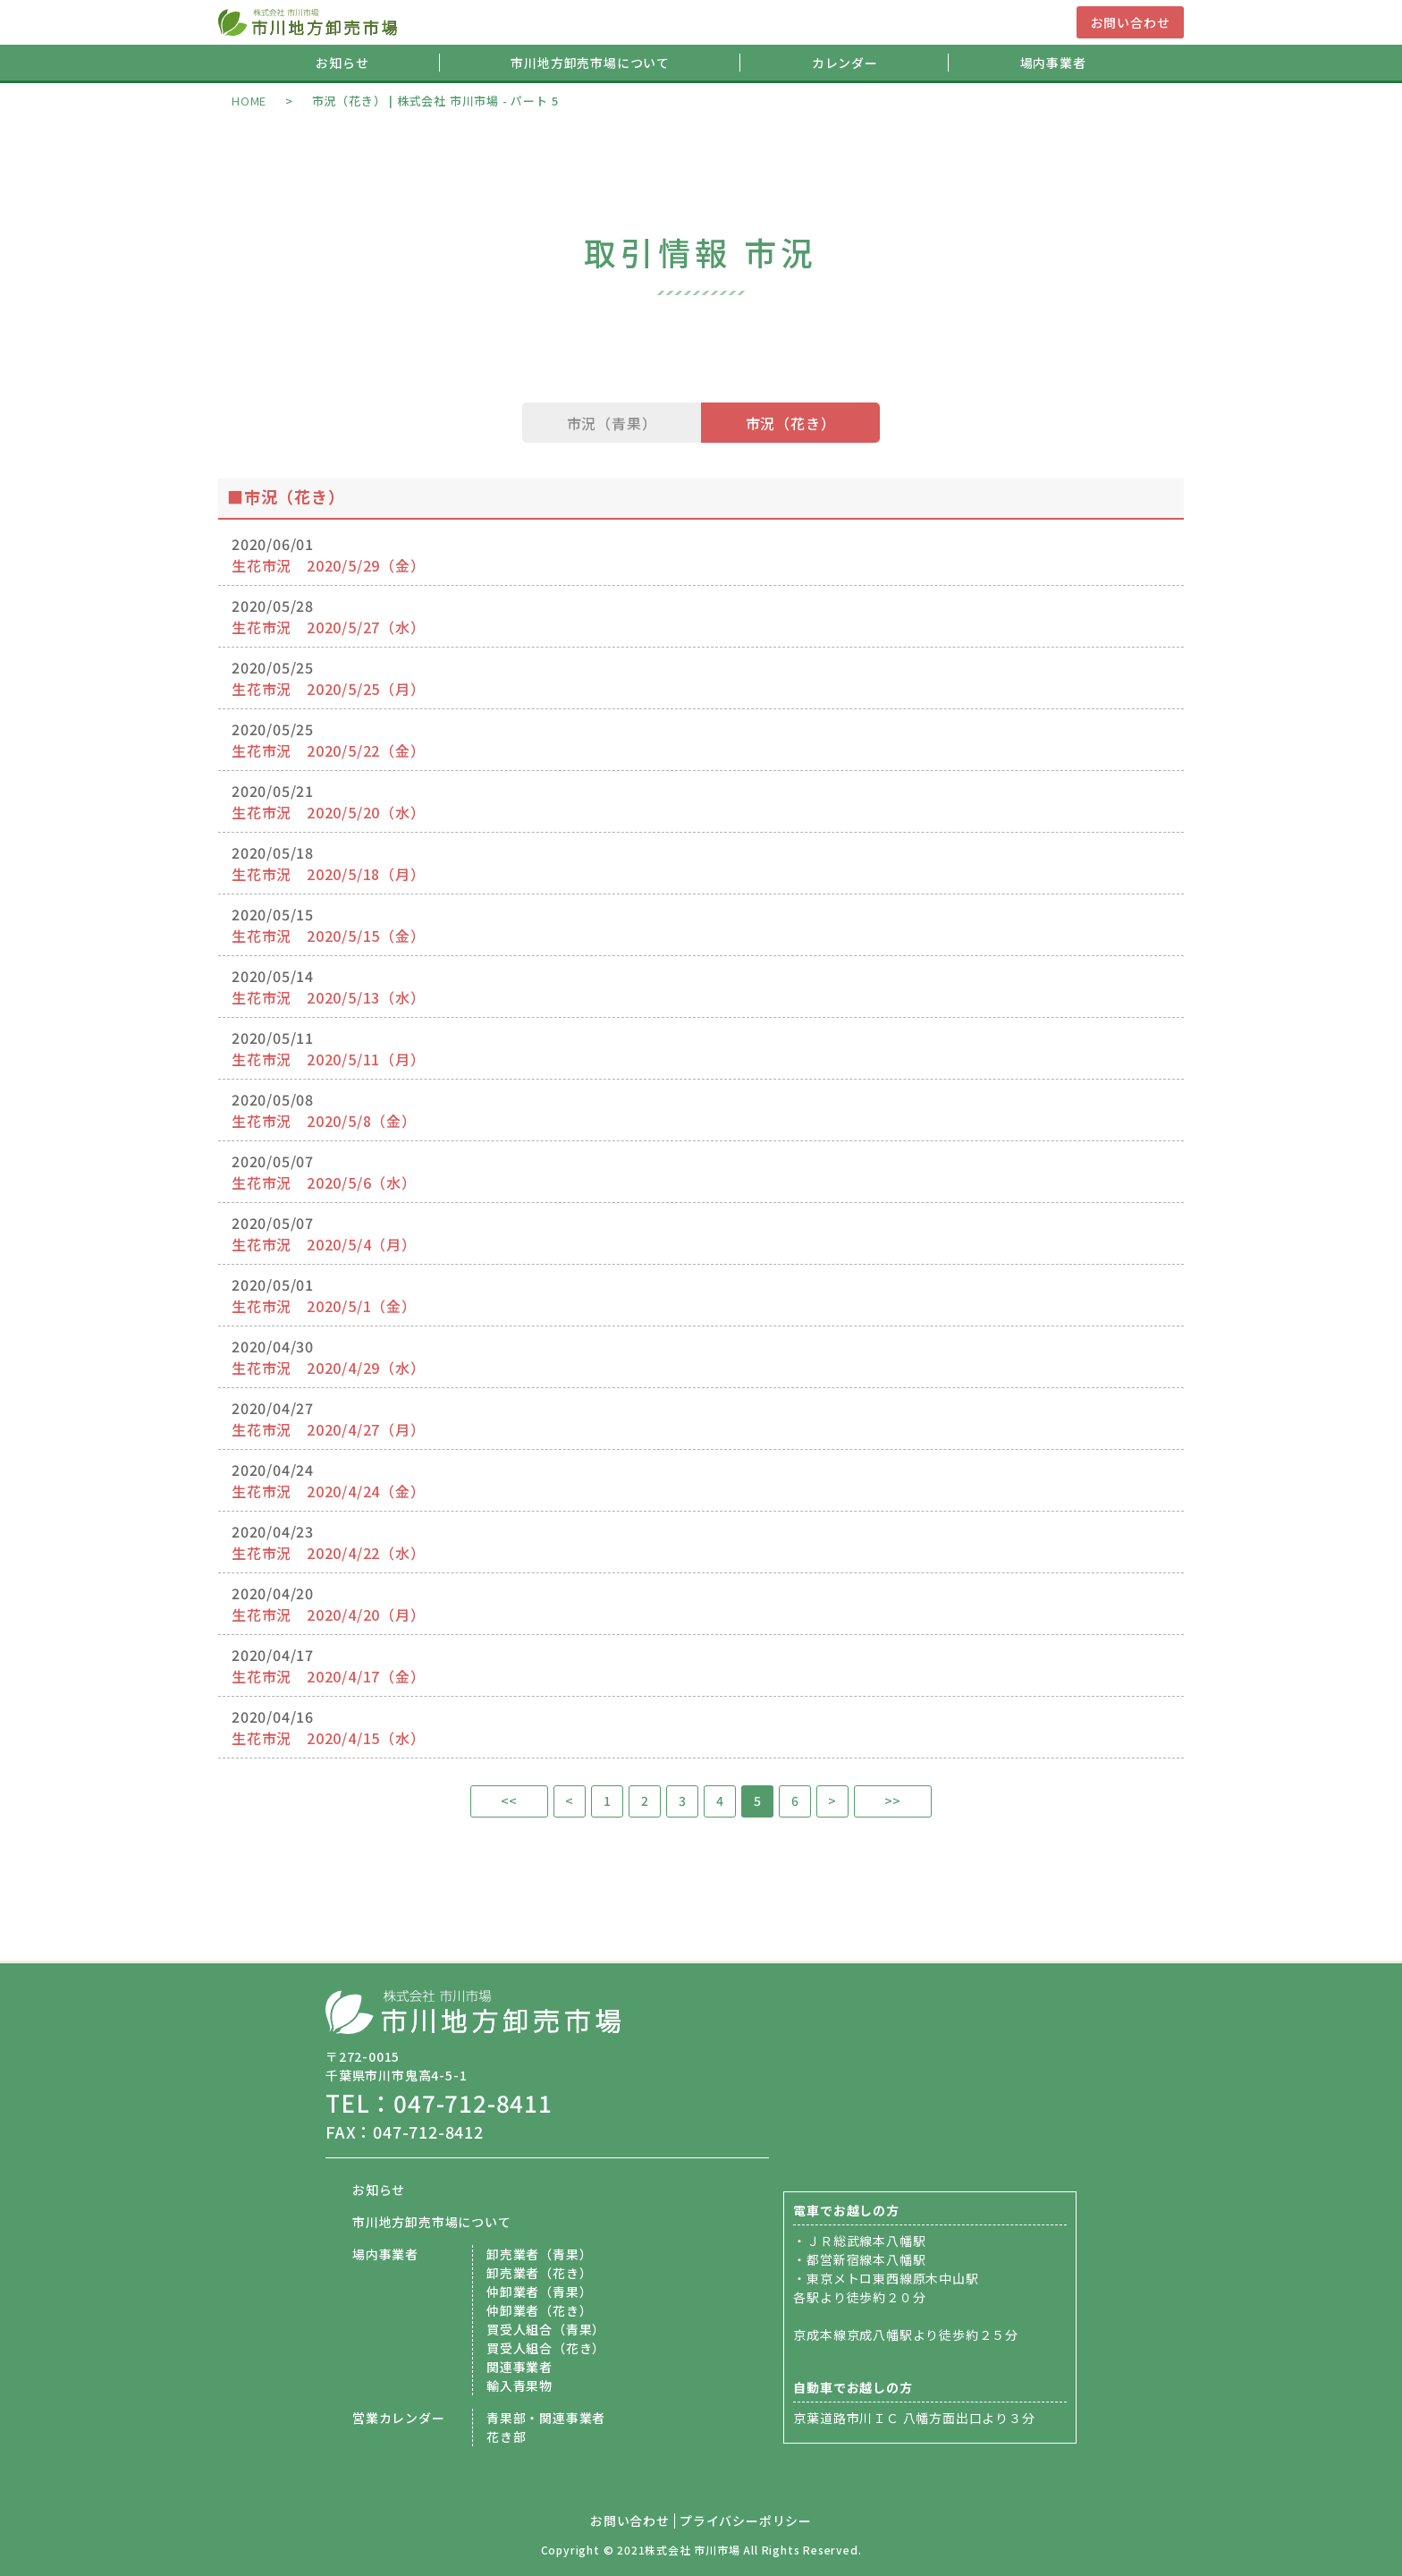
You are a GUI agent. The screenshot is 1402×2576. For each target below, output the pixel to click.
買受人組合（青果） (545, 2329)
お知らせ (342, 63)
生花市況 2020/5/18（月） (329, 874)
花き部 (506, 2436)
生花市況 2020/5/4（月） (324, 1244)
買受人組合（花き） (545, 2348)
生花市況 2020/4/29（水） (329, 1367)
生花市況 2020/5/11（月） (329, 1059)
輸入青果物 (519, 2385)
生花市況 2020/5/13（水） (329, 997)
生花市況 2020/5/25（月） (329, 688)
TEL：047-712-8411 (439, 2102)
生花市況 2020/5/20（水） (329, 812)
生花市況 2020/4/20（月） (329, 1614)
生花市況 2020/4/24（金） (329, 1491)
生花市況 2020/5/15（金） (329, 935)
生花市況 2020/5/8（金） (324, 1120)
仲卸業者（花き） (539, 2310)
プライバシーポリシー (746, 2521)
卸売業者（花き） (539, 2273)
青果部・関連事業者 (545, 2418)
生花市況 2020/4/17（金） (329, 1676)
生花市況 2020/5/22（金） (329, 750)
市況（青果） (612, 423)
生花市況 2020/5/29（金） (329, 565)
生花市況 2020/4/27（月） (329, 1429)
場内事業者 (1053, 63)
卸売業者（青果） (539, 2254)
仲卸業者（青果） (539, 2292)
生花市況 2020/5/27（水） (329, 627)
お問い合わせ (1130, 22)
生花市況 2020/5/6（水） (324, 1182)
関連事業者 (519, 2367)
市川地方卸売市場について (590, 63)
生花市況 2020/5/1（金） (324, 1306)
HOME (249, 100)
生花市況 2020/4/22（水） (329, 1552)
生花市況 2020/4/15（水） (329, 1738)
